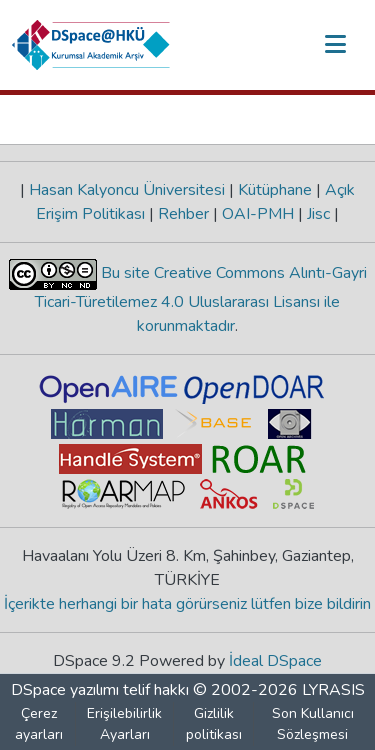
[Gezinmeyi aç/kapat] (335, 45)
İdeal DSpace (275, 661)
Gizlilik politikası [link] (214, 724)
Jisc (318, 214)
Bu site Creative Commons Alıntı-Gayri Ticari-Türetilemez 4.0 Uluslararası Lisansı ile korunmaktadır (201, 299)
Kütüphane (275, 190)
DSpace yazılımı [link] (65, 690)
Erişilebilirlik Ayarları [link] (124, 724)
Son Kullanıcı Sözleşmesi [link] (313, 724)
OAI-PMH (258, 214)
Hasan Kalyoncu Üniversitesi (127, 190)
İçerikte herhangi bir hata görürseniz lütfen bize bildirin (187, 604)
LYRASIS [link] (333, 690)
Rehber (183, 214)
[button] (91, 45)
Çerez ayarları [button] (39, 724)
